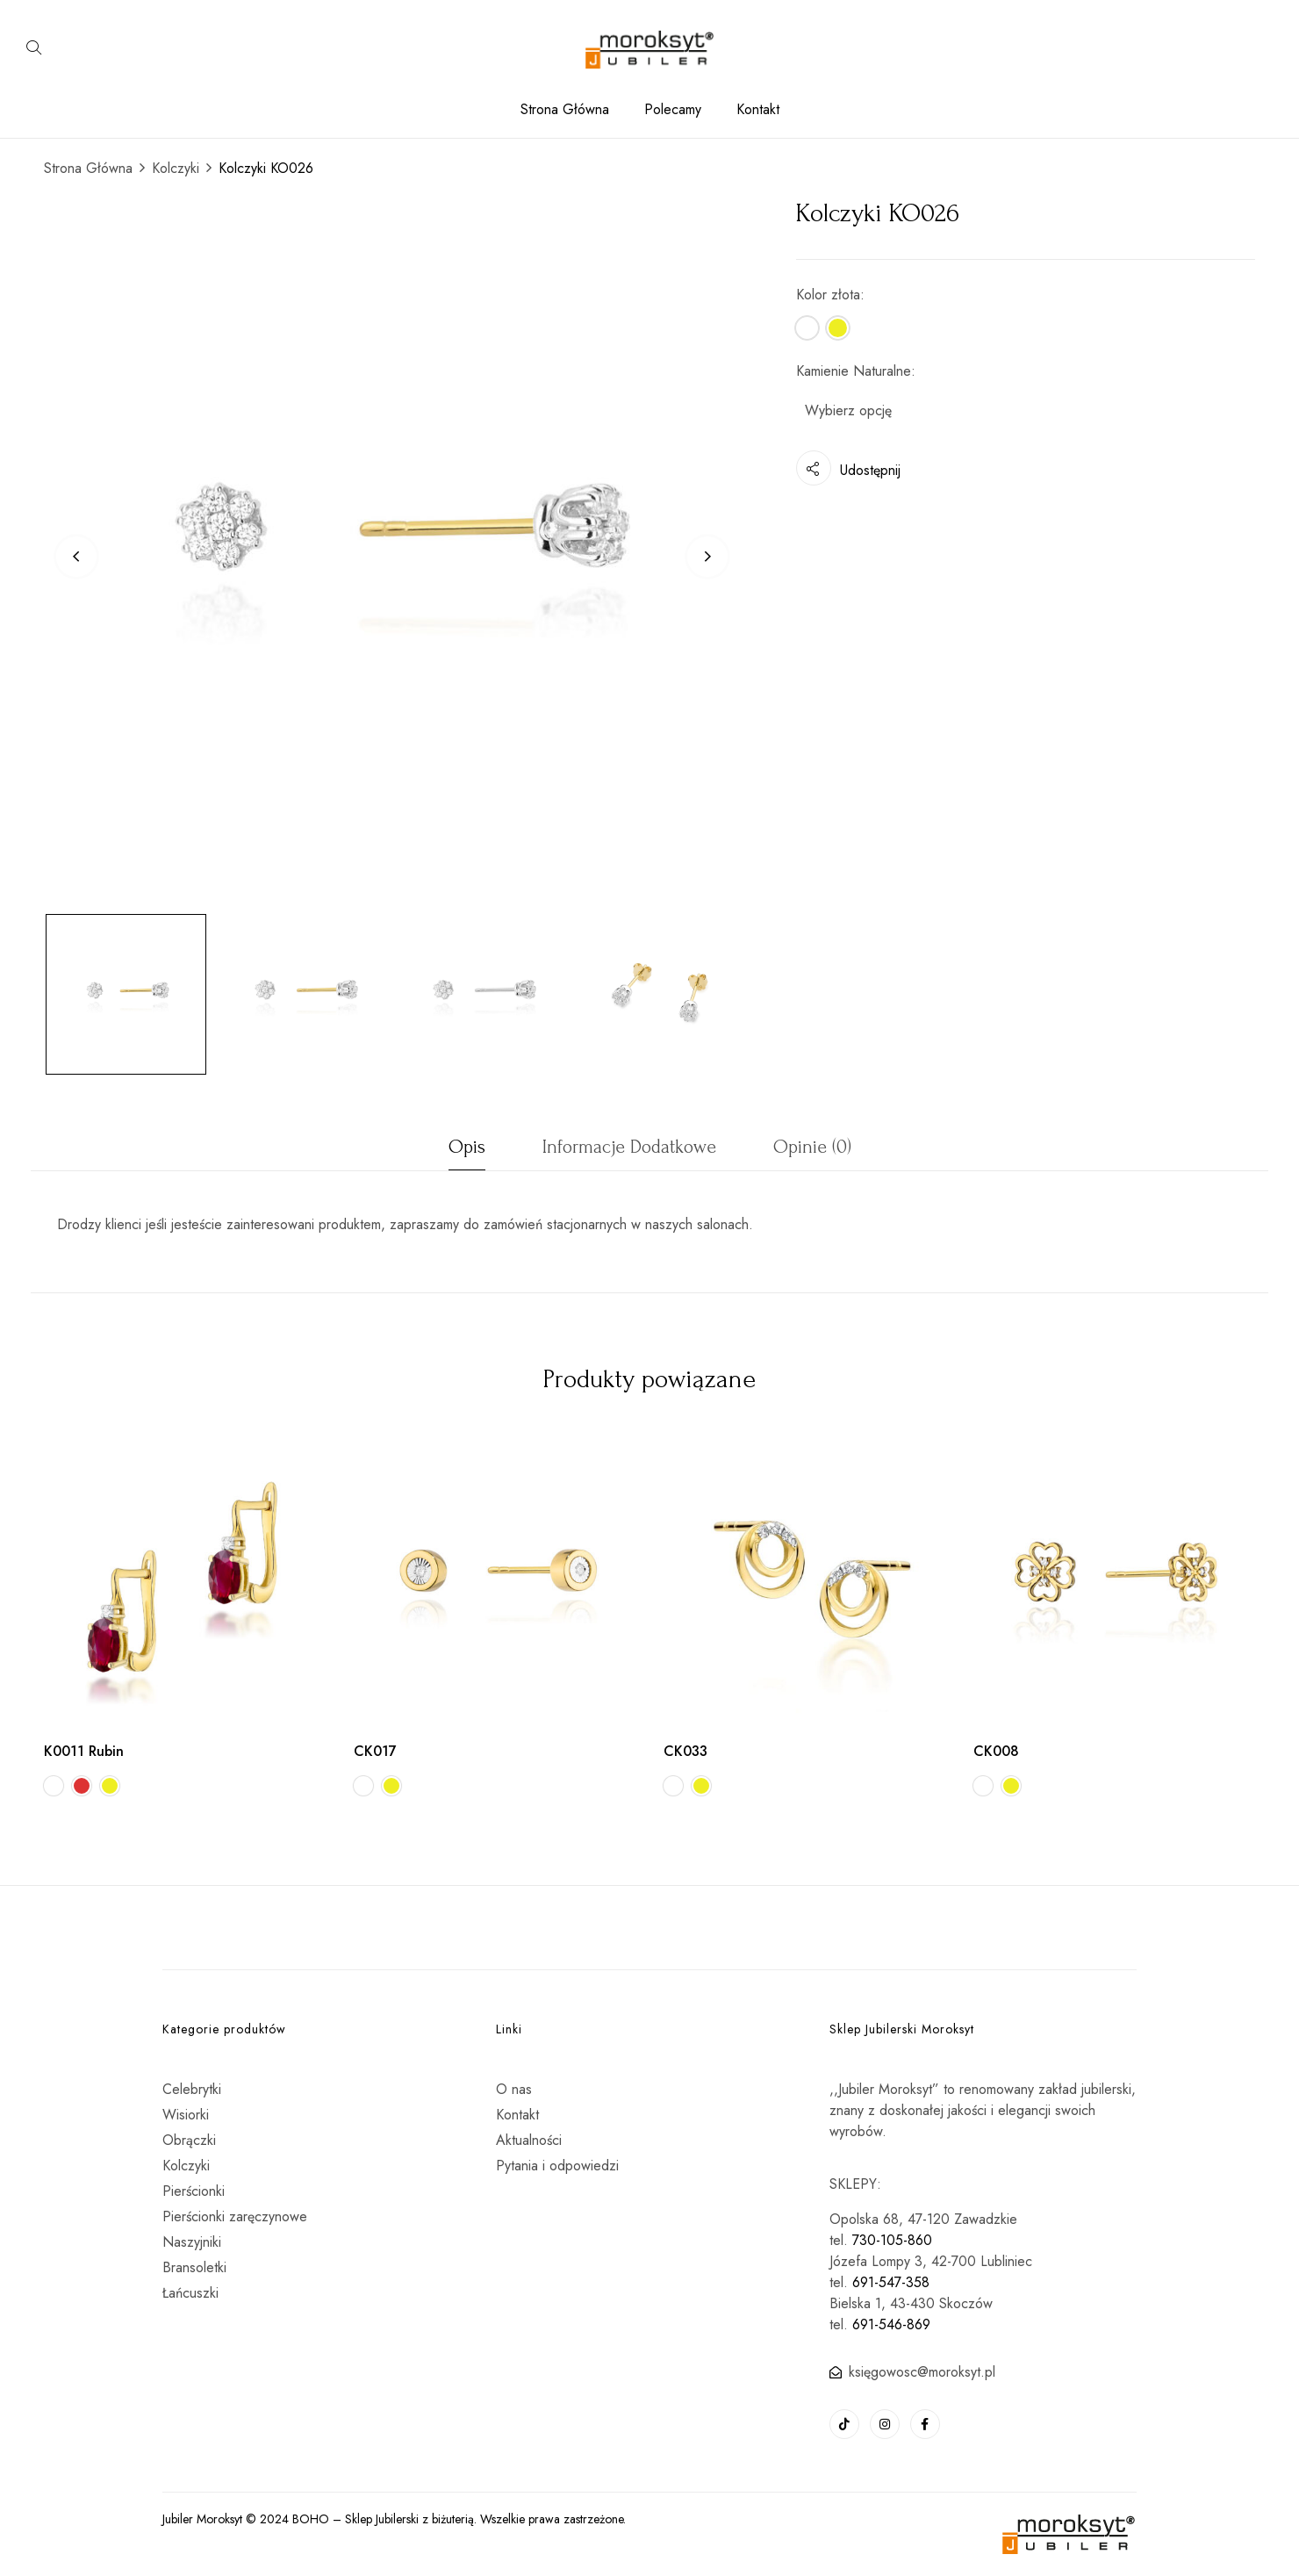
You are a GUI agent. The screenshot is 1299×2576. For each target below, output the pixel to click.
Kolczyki (175, 168)
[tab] (467, 1151)
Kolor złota (828, 294)
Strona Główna (88, 168)
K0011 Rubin (84, 1751)
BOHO (310, 2519)
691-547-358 (890, 2282)
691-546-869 (891, 2324)
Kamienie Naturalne (853, 371)
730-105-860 (892, 2240)
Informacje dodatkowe (629, 1146)
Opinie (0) (812, 1146)
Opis (467, 1146)
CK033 (685, 1751)
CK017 (375, 1751)
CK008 (996, 1751)
